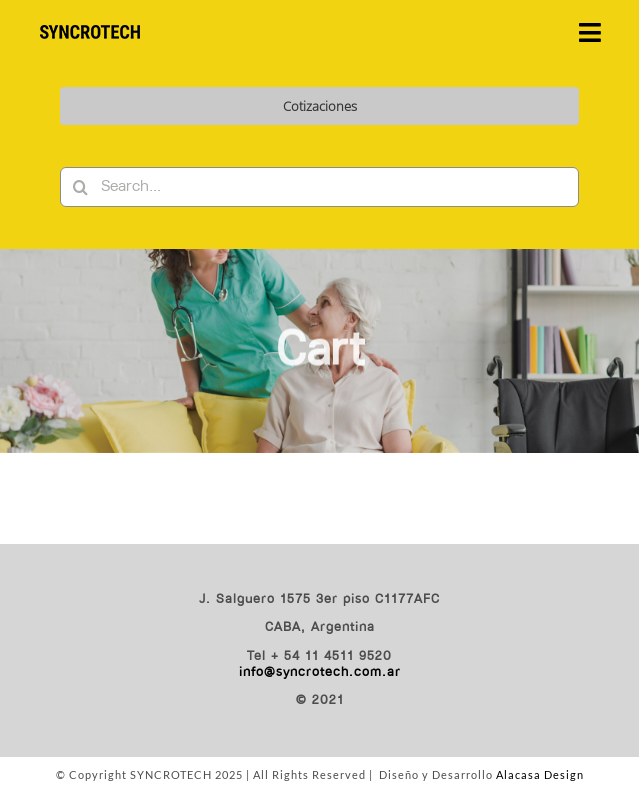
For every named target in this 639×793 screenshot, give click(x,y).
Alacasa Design (540, 774)
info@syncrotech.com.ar (320, 672)
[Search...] (319, 187)
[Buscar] (80, 187)
